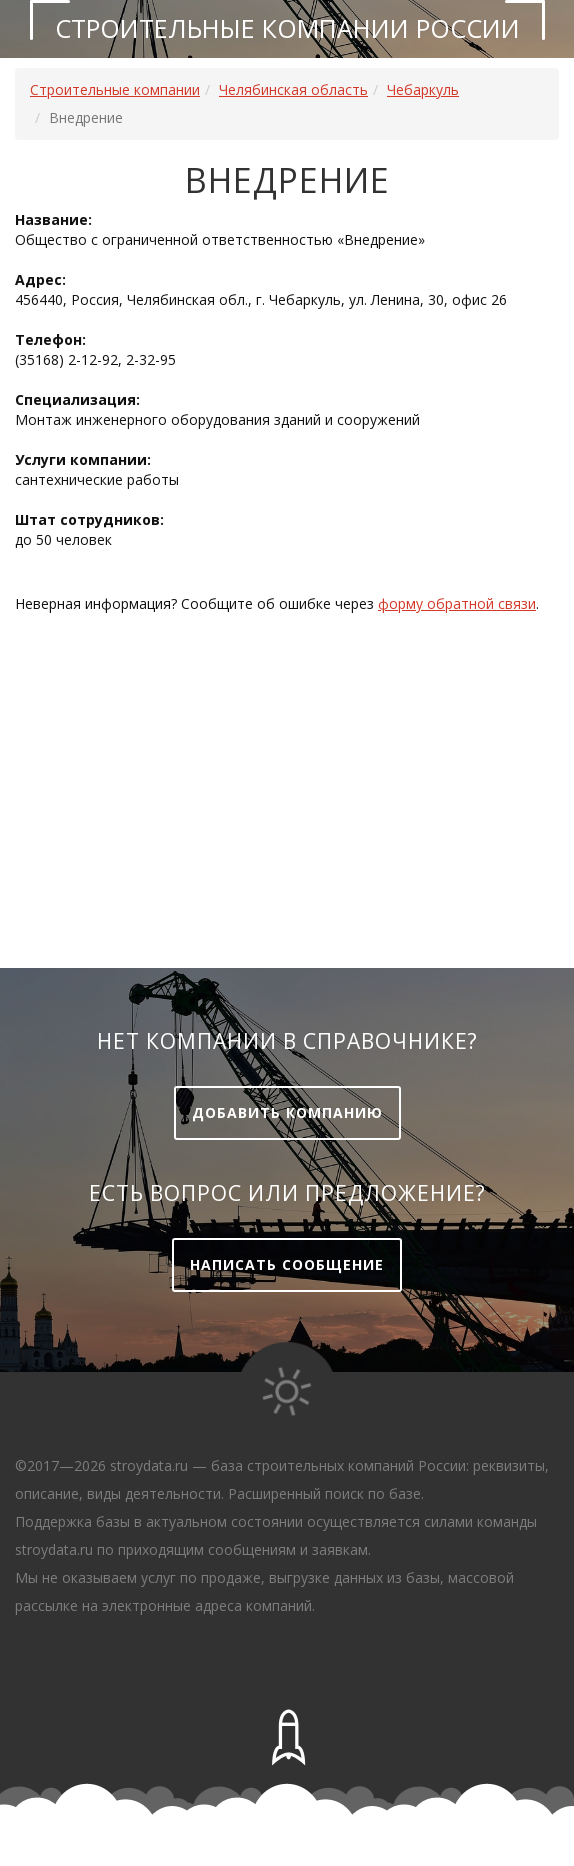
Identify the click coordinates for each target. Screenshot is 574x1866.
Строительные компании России (287, 28)
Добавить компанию (287, 1112)
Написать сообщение (287, 1264)
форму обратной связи (457, 603)
